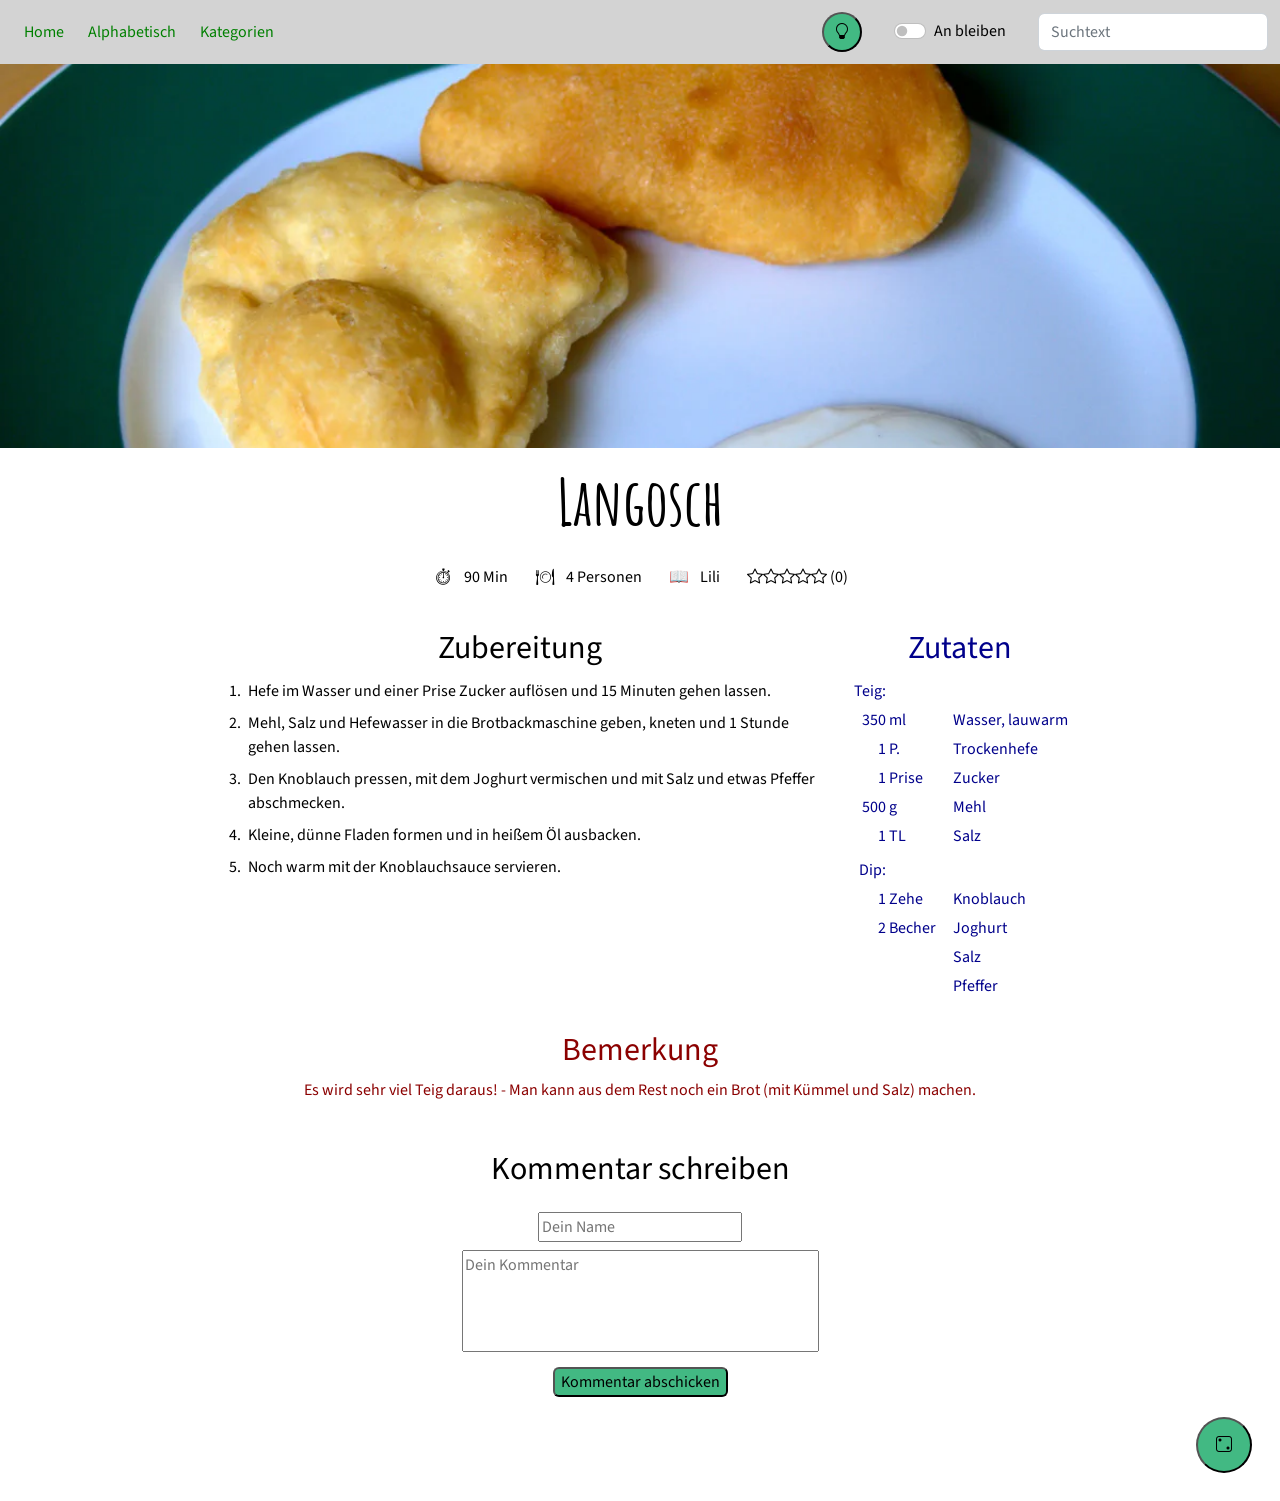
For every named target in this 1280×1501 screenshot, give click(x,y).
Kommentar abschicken (640, 1380)
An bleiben (970, 31)
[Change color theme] (842, 32)
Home (44, 32)
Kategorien (237, 32)
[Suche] (1153, 32)
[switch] (910, 31)
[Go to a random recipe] (1224, 1445)
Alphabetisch (132, 32)
